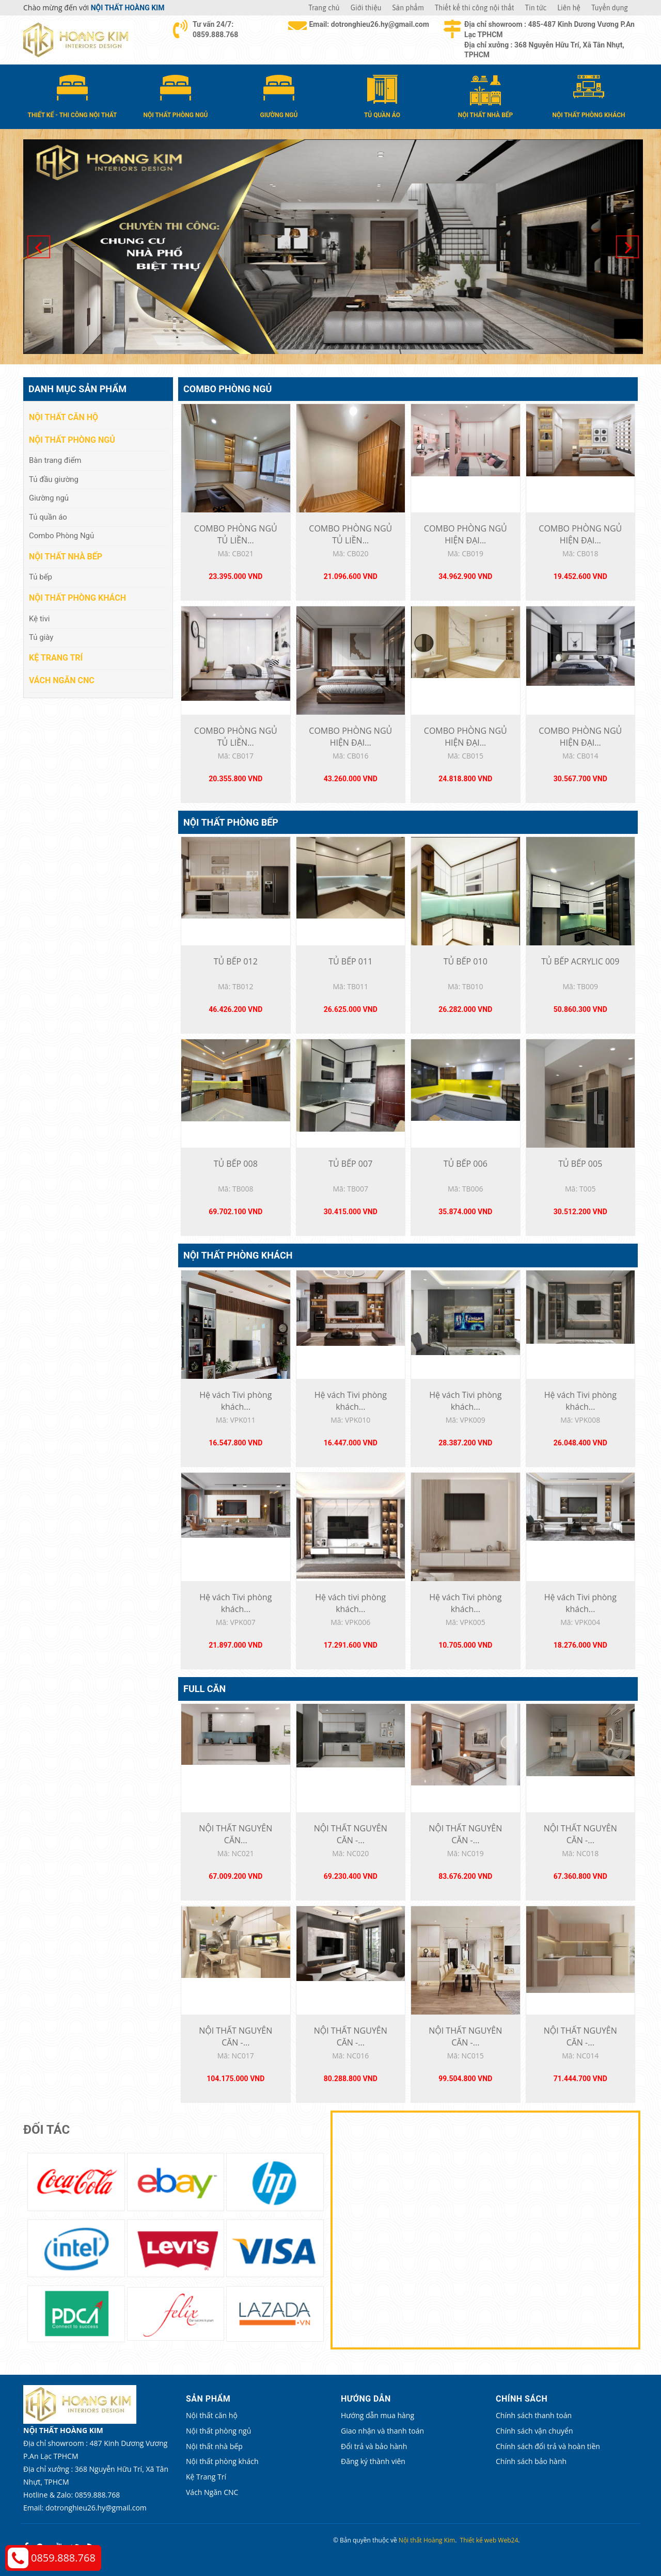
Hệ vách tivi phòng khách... (350, 1603)
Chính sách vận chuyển (534, 2431)
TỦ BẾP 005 (580, 1163)
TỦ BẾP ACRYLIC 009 (580, 961)
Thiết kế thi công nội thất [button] (474, 8)
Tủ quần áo (48, 517)
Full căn (204, 1688)
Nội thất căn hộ (63, 417)
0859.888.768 (63, 2558)
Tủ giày (41, 637)
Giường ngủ (49, 498)
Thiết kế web (478, 2540)
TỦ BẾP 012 (236, 961)
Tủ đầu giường (53, 479)
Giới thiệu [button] (366, 8)
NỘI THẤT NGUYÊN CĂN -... (350, 1834)
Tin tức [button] (536, 8)
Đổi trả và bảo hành (374, 2446)
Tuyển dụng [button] (609, 8)
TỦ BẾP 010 (465, 961)
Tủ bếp (40, 577)
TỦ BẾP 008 (236, 1163)
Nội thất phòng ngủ (72, 440)
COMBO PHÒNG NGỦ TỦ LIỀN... (235, 534)
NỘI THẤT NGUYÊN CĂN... (235, 1834)
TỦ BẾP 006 (465, 1163)
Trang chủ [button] (323, 8)
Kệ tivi (39, 618)
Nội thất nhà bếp (65, 556)
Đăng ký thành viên (373, 2461)
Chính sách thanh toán (534, 2415)
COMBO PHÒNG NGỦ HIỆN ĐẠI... (465, 534)
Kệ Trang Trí (56, 658)
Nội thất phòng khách (237, 1255)
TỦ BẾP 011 (350, 961)
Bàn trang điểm (55, 460)
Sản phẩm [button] (408, 8)
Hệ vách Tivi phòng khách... (235, 1400)
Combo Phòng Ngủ (227, 388)
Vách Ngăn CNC (62, 680)
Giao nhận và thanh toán (382, 2431)
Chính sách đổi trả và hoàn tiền (548, 2446)
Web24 (508, 2540)
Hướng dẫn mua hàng (377, 2415)
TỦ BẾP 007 (350, 1163)
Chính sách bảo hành (531, 2461)
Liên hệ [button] (568, 8)
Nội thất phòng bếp (230, 822)
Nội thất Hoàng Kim (427, 2540)
